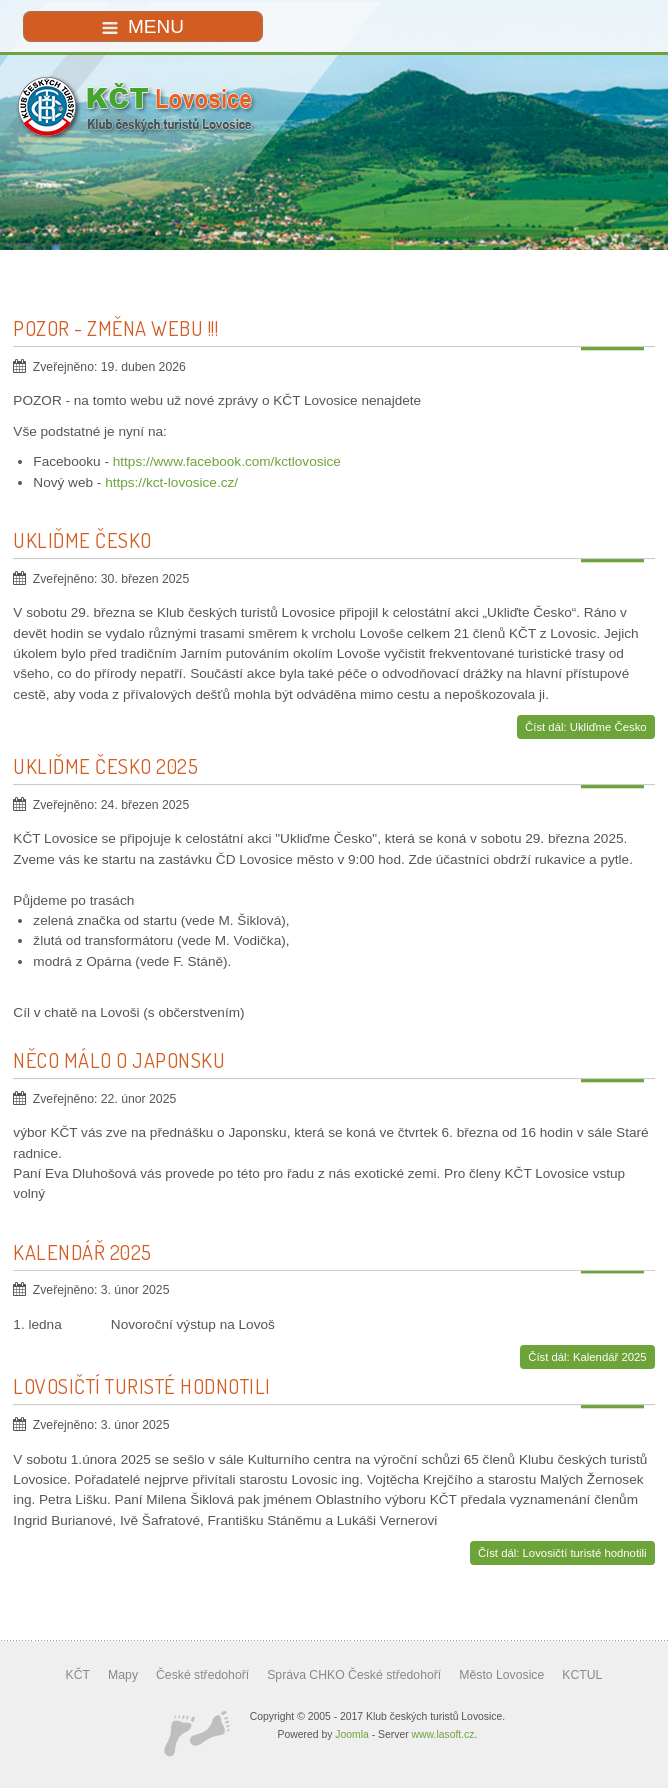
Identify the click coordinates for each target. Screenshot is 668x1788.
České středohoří (202, 1675)
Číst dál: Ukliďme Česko (586, 727)
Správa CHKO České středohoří (354, 1675)
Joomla (352, 1734)
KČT (78, 1675)
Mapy (123, 1675)
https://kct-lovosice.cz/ (171, 482)
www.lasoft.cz (443, 1734)
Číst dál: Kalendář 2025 (587, 1357)
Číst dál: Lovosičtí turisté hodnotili (562, 1553)
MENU (143, 26)
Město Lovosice (501, 1675)
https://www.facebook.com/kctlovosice (227, 461)
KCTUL (582, 1675)
